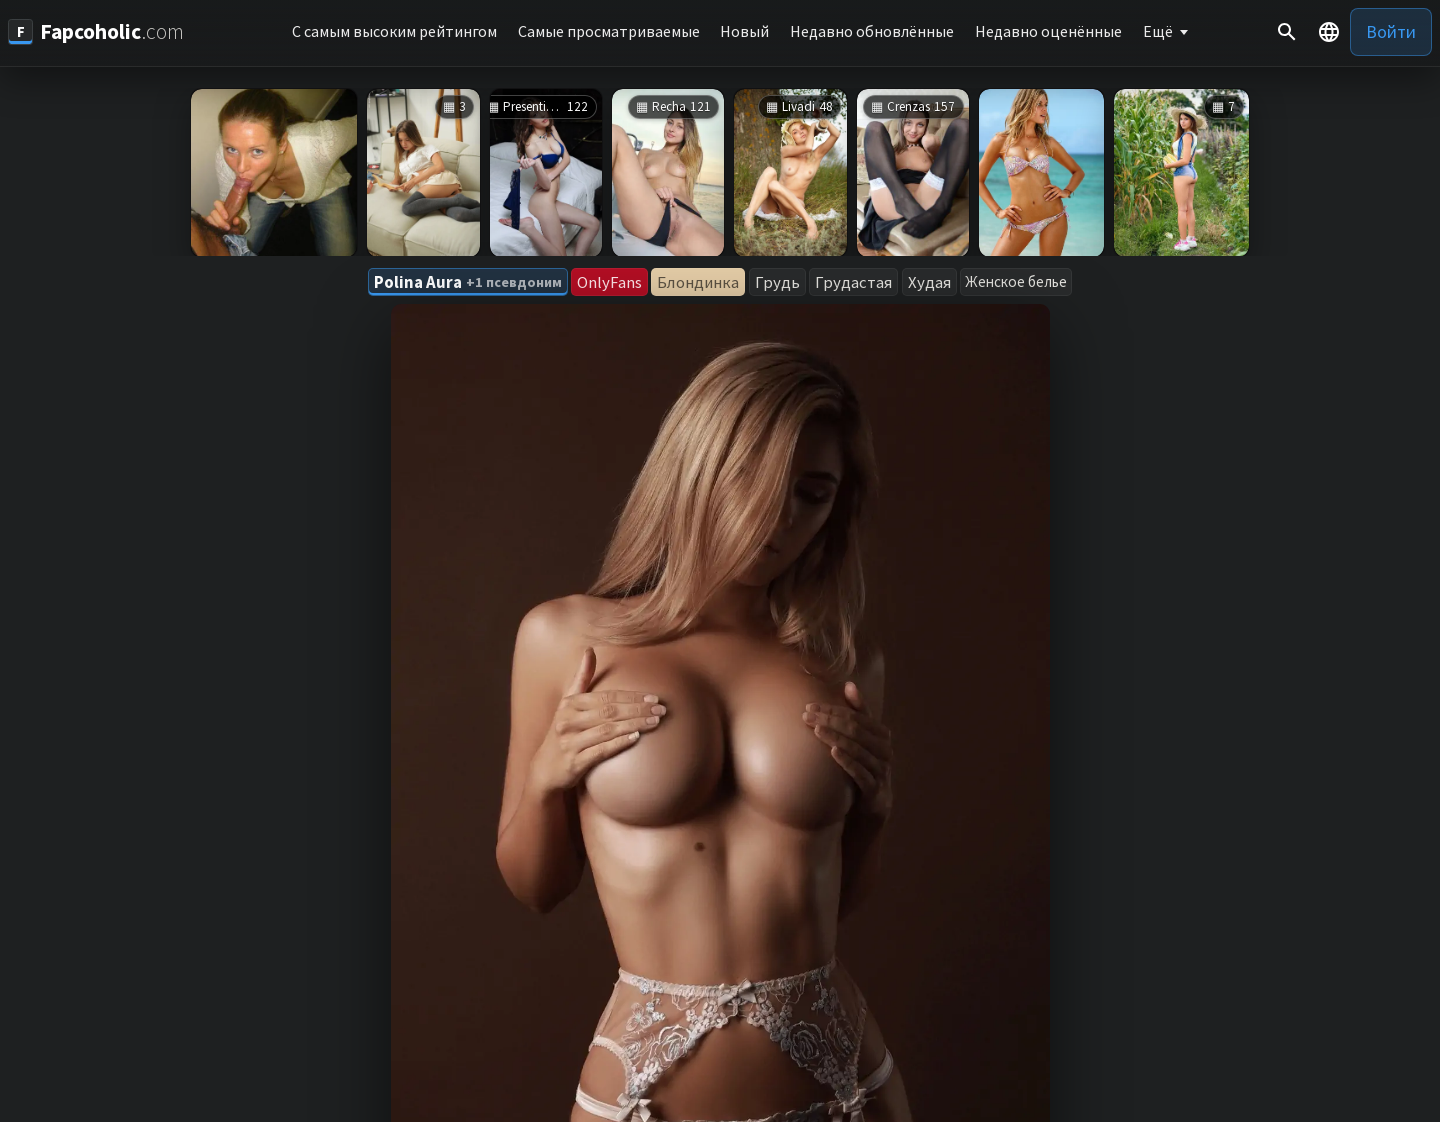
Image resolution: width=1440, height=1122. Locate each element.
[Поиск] (1287, 32)
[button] (1329, 32)
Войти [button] (1391, 31)
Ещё (1158, 31)
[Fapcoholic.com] (96, 31)
